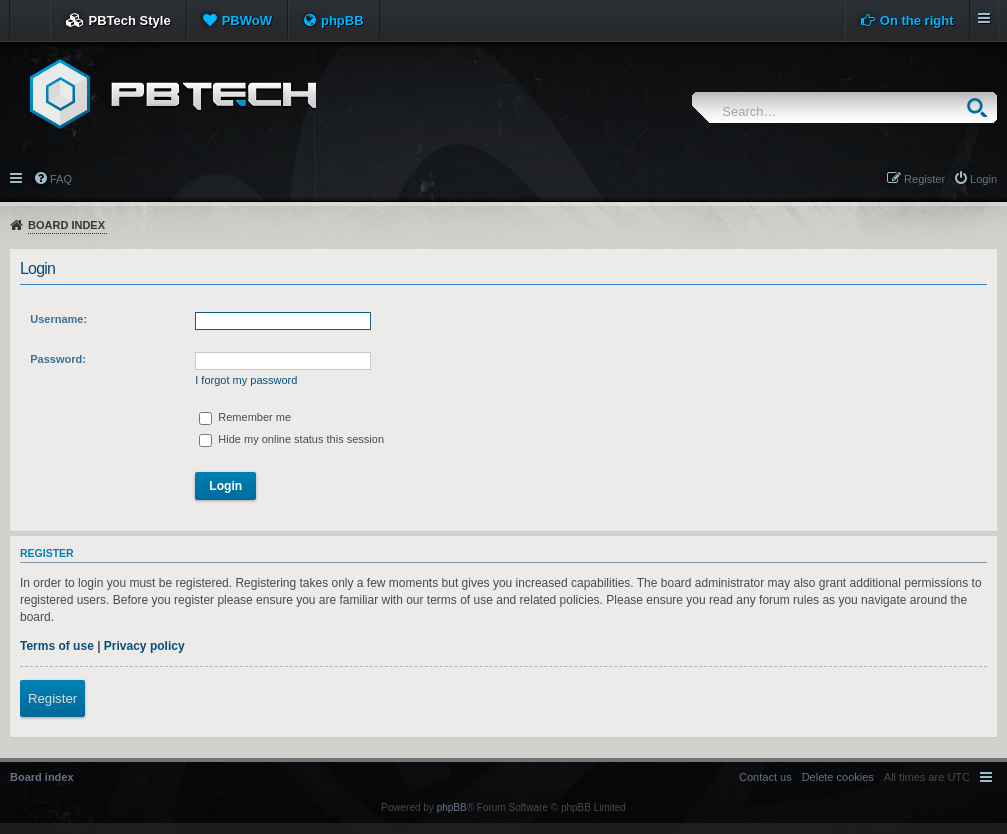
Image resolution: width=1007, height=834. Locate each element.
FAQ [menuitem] (61, 179)
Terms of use (57, 646)
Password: (58, 359)
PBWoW (247, 20)
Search (981, 107)
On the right (917, 20)
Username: (58, 319)
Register (52, 698)
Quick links (17, 177)
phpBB (342, 20)
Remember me (245, 417)
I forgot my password (246, 380)
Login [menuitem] (983, 179)
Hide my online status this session (291, 439)
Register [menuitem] (924, 179)
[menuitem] (838, 777)
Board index (66, 225)
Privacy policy (144, 646)
